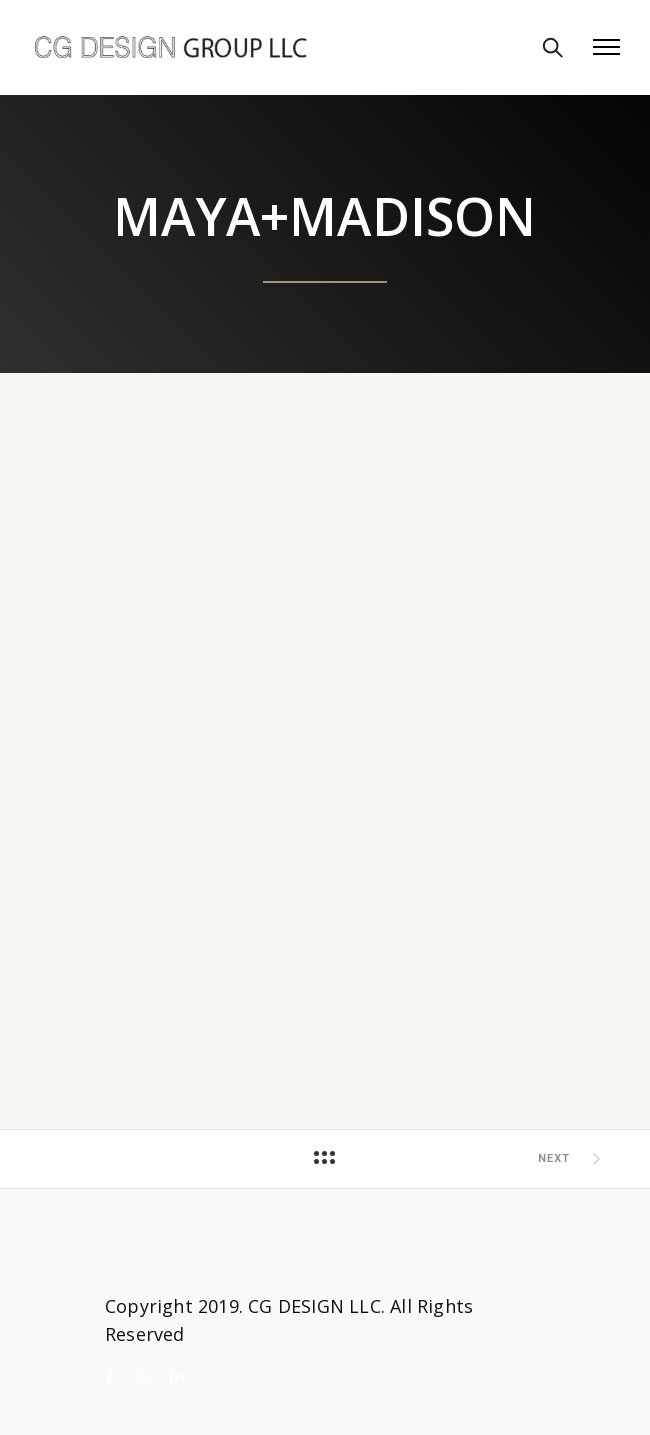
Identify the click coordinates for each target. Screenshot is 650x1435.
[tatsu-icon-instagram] (145, 1376)
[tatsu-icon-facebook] (112, 1376)
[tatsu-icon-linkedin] (177, 1376)
